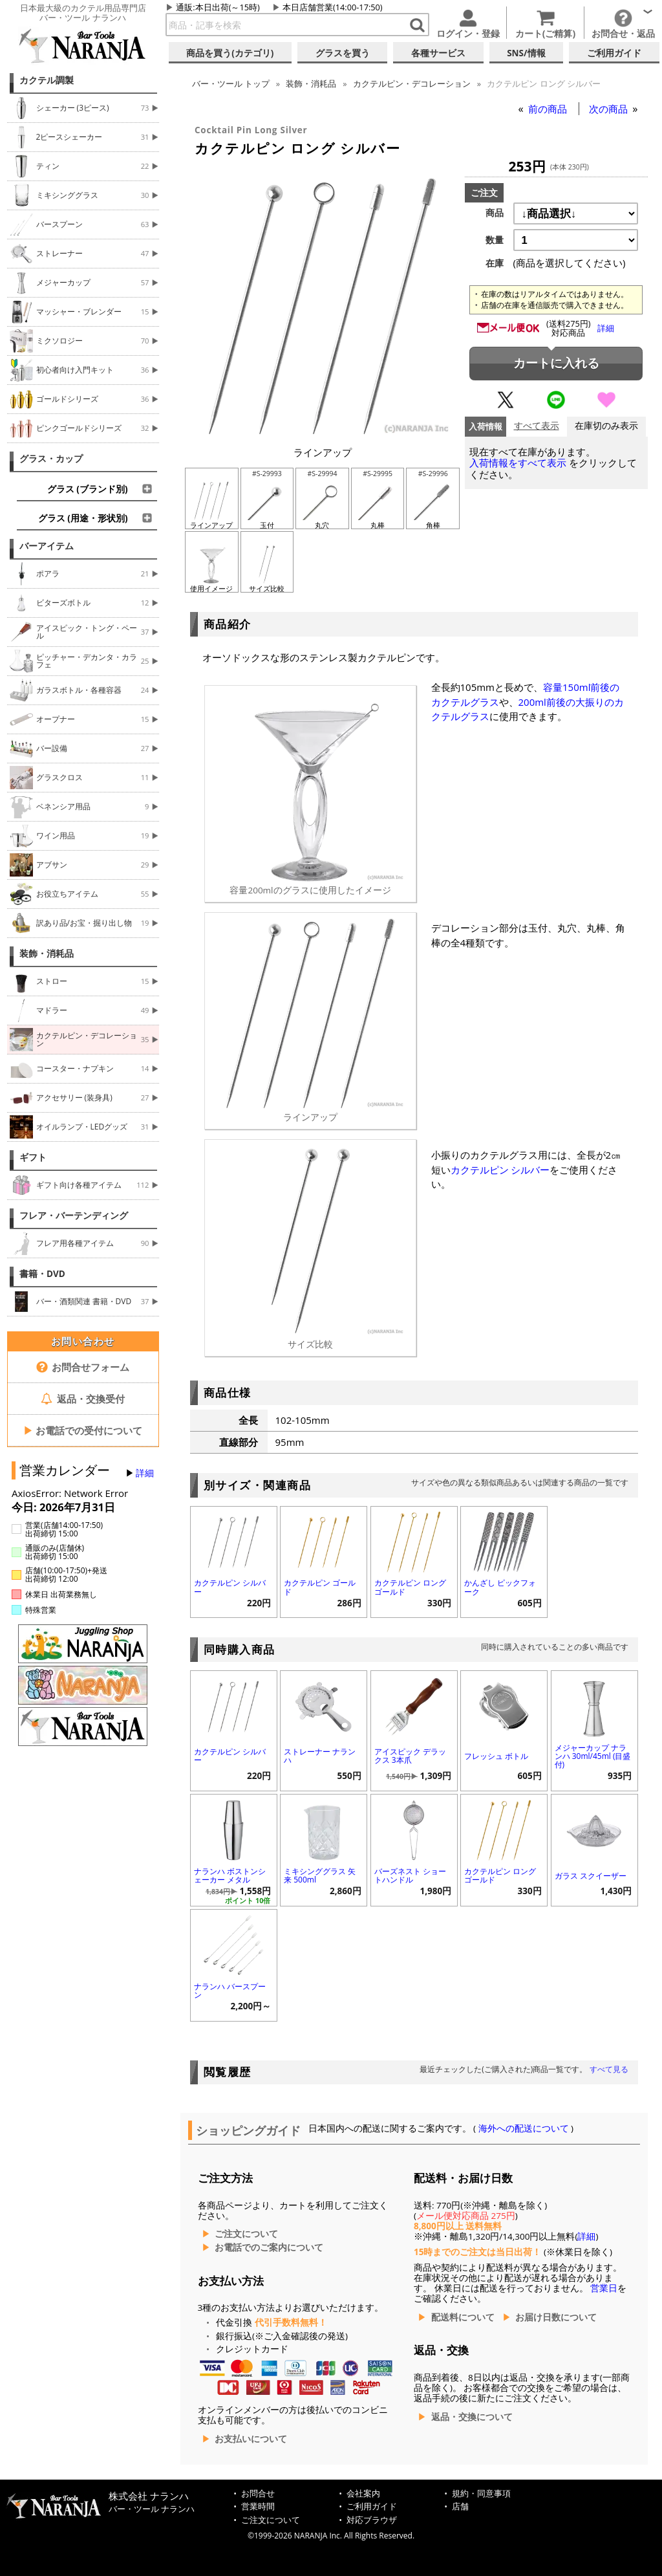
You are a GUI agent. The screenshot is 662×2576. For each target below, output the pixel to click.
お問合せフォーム (83, 1366)
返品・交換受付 (83, 1398)
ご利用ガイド (372, 2506)
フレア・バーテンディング (73, 1215)
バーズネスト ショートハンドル (410, 1875)
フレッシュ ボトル (496, 1756)
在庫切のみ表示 (606, 426)
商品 (495, 213)
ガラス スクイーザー (590, 1875)
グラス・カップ (51, 458)
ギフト (33, 1157)
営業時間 (258, 2506)
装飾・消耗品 (46, 953)
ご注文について (246, 2234)
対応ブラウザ (372, 2520)
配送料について (463, 2317)
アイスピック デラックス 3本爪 (410, 1755)
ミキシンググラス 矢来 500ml (320, 1875)
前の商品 (549, 108)
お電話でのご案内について (269, 2247)
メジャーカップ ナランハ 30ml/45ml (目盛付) (593, 1756)
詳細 (145, 1473)
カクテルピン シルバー (500, 1169)
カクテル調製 (46, 80)
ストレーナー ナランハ (320, 1755)
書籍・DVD (42, 1274)
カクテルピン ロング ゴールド (410, 1587)
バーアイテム (46, 546)
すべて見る (609, 2069)
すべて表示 (536, 426)
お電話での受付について (82, 1430)
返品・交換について (472, 2417)
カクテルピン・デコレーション (412, 83)
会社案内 (363, 2493)
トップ (231, 83)
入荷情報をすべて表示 (517, 462)
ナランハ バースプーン (230, 1990)
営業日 (603, 2288)
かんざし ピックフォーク (500, 1587)
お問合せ (258, 2493)
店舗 (460, 2506)
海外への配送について (523, 2128)
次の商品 (609, 108)
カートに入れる (556, 363)
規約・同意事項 (481, 2493)
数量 (495, 240)
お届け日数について (556, 2317)
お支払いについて (251, 2439)
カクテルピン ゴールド (320, 1587)
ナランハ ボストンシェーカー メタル (230, 1875)
